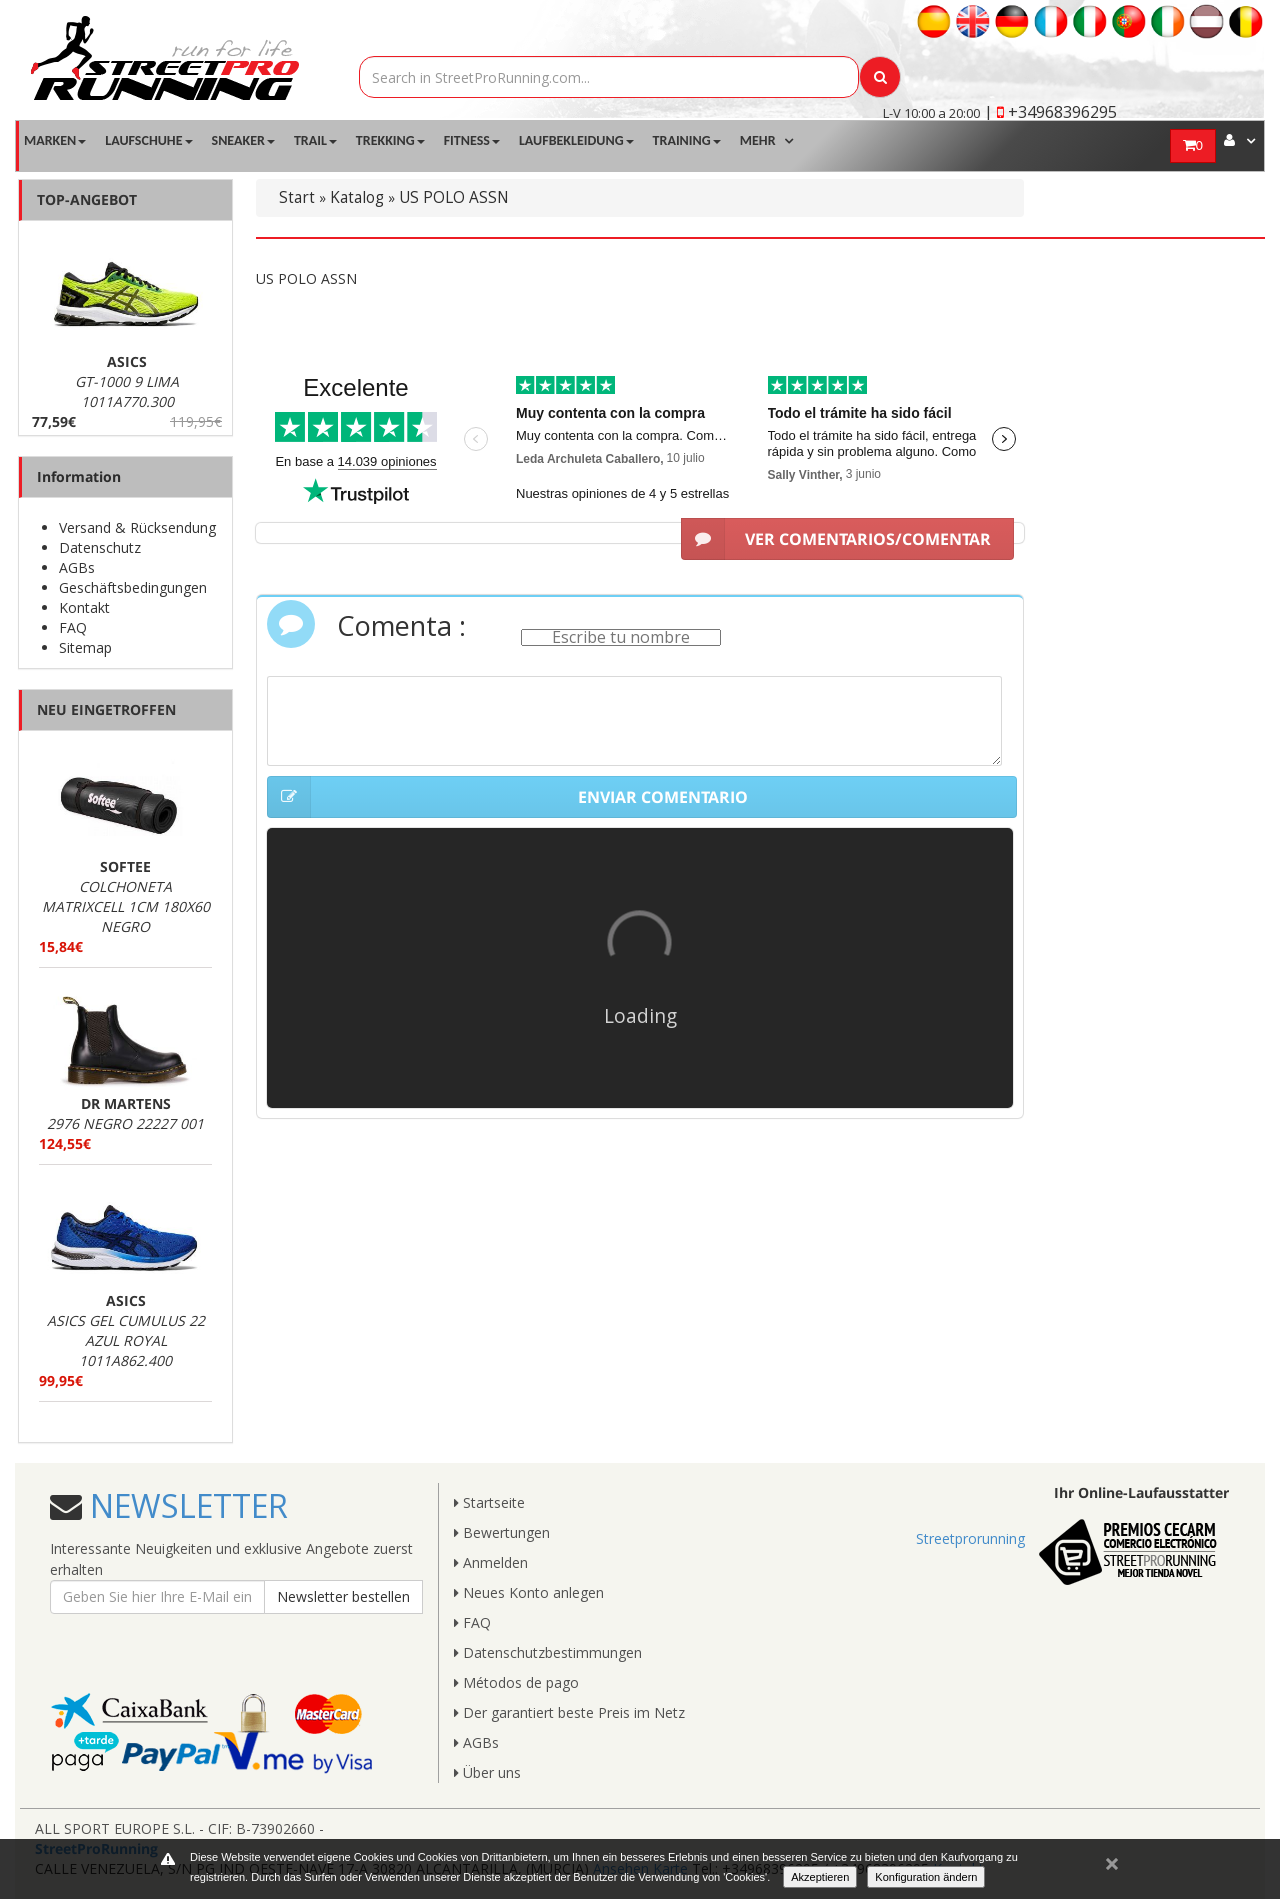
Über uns (487, 1772)
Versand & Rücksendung (137, 527)
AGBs (77, 567)
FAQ (73, 627)
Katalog (357, 197)
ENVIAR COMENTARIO (507, 797)
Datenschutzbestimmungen (548, 1652)
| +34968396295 (1050, 112)
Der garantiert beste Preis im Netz (569, 1712)
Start (297, 197)
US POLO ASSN (454, 197)
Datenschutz (100, 547)
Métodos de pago (516, 1682)
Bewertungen (502, 1532)
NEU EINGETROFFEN (106, 709)
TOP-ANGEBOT (87, 199)
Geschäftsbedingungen (133, 587)
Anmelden (491, 1562)
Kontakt (84, 607)
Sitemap (85, 647)
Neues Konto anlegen (529, 1592)
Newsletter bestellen (343, 1596)
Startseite (489, 1502)
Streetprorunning (970, 1538)
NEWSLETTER (185, 1505)
